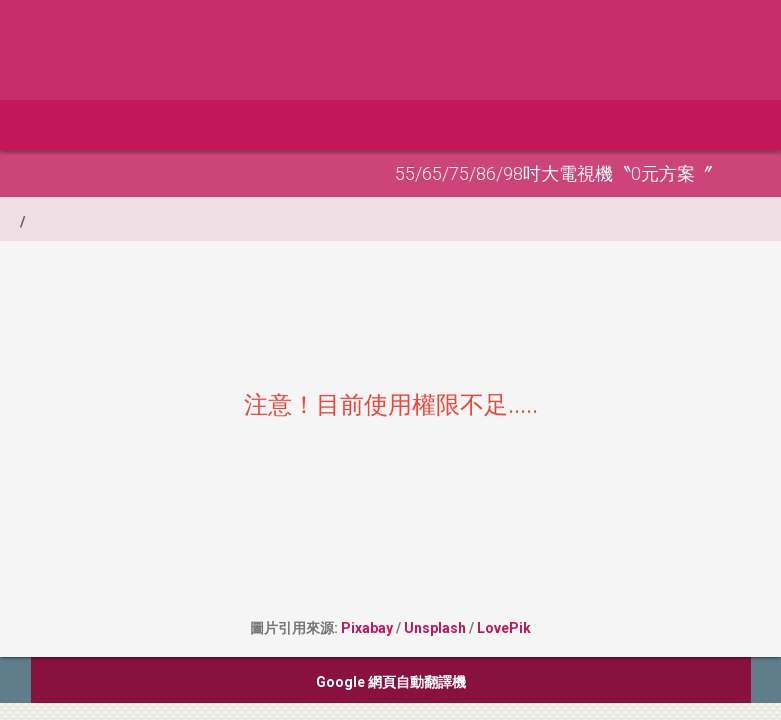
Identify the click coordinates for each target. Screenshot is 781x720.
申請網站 (250, 125)
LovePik (504, 628)
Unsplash (435, 628)
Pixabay (367, 628)
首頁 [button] (57, 125)
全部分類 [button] (150, 125)
